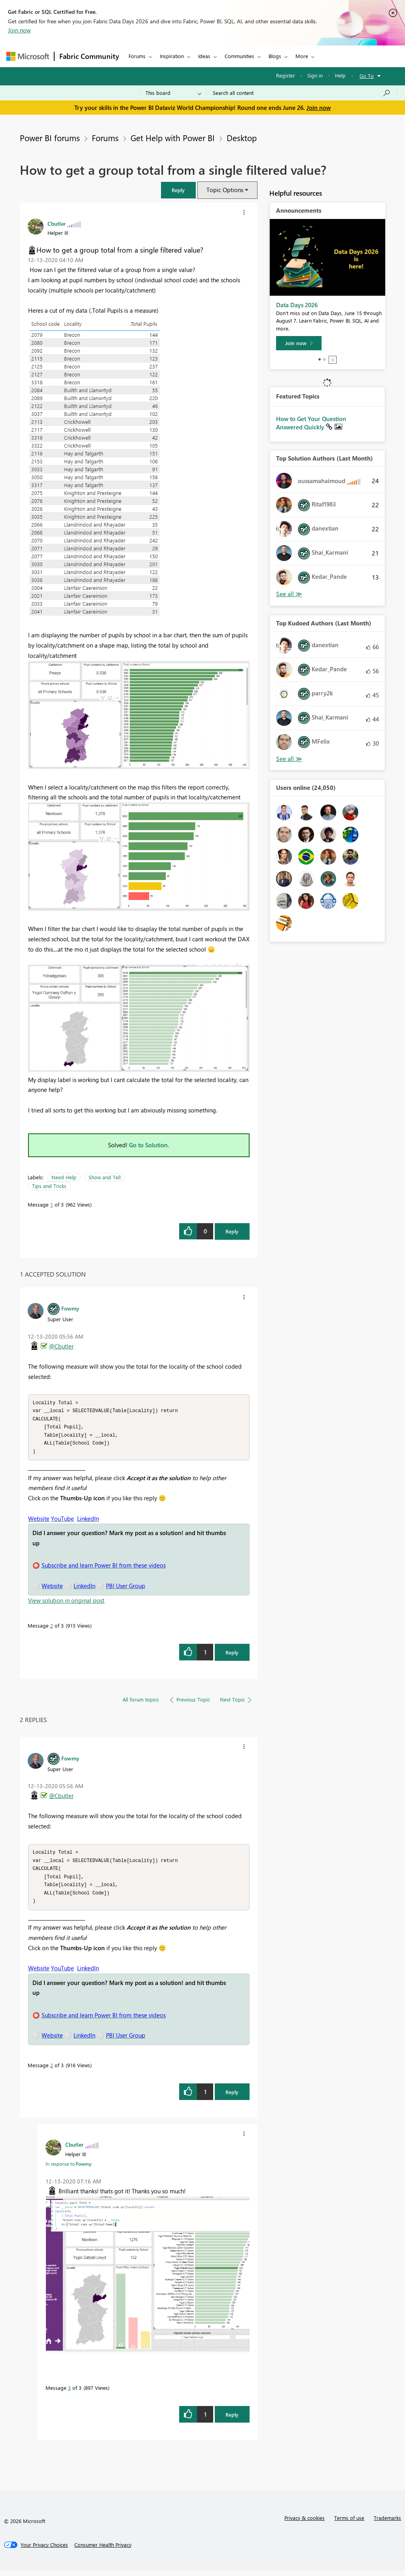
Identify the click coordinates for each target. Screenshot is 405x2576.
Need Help (63, 1177)
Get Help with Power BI (173, 137)
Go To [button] (367, 75)
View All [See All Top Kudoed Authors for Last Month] (289, 758)
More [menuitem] (301, 56)
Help (340, 75)
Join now (19, 30)
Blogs (275, 56)
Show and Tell (105, 1177)
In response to (68, 2169)
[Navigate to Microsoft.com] (27, 56)
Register (285, 75)
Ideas (204, 56)
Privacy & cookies (304, 2523)
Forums (137, 56)
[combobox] (301, 92)
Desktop (242, 137)
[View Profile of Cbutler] (56, 223)
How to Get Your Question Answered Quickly (311, 423)
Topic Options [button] (224, 190)
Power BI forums (50, 137)
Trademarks (387, 2523)
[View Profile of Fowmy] (70, 1308)
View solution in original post (66, 1603)
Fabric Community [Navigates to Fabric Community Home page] (89, 56)
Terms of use (349, 2523)
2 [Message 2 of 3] (51, 1628)
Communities (239, 56)
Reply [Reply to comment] (231, 1655)
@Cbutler (61, 1346)
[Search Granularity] (173, 92)
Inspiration (172, 56)
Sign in (315, 75)
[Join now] (299, 343)
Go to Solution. (149, 1145)
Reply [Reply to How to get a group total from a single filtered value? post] (231, 1231)
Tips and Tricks (49, 1185)
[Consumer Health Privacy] (102, 2550)
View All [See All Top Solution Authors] (289, 594)
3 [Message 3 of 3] (69, 2393)
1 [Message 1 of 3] (51, 1204)
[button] (178, 190)
